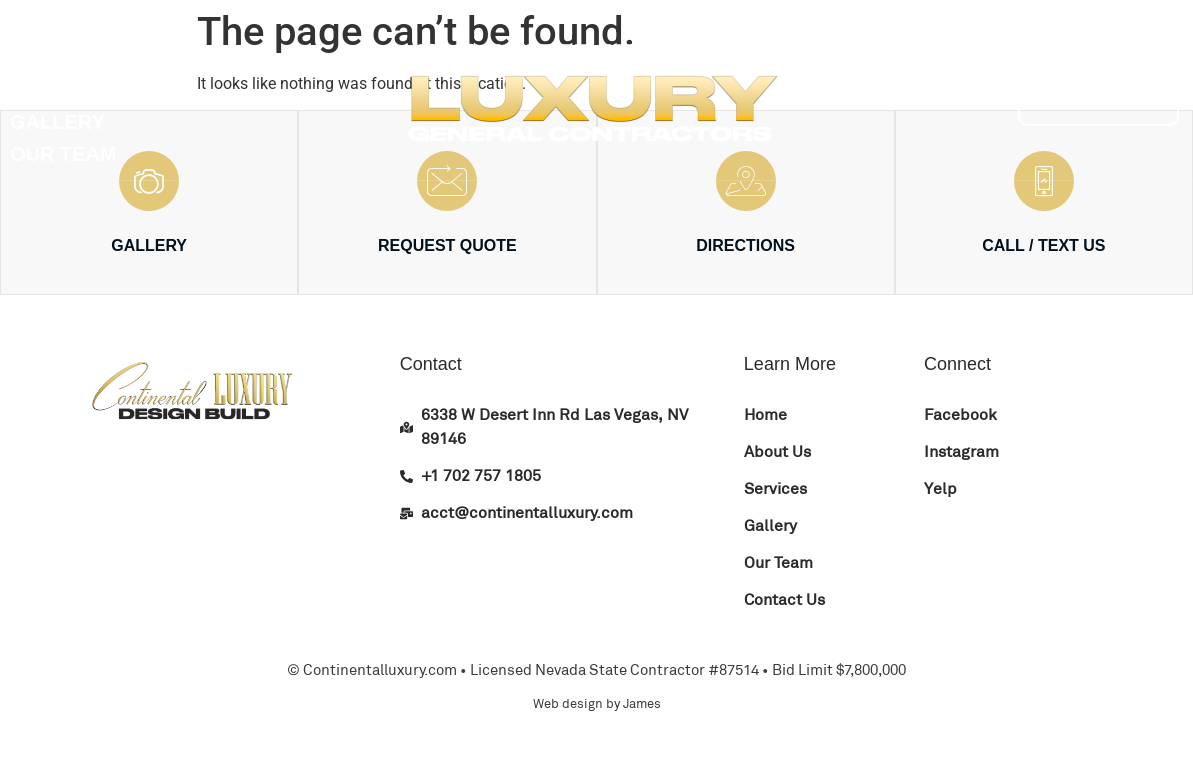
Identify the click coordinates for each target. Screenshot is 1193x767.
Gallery (57, 122)
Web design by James (597, 703)
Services (60, 90)
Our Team (63, 154)
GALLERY (149, 245)
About (45, 58)
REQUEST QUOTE (447, 245)
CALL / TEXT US (1043, 245)
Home (40, 26)
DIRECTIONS (745, 245)
